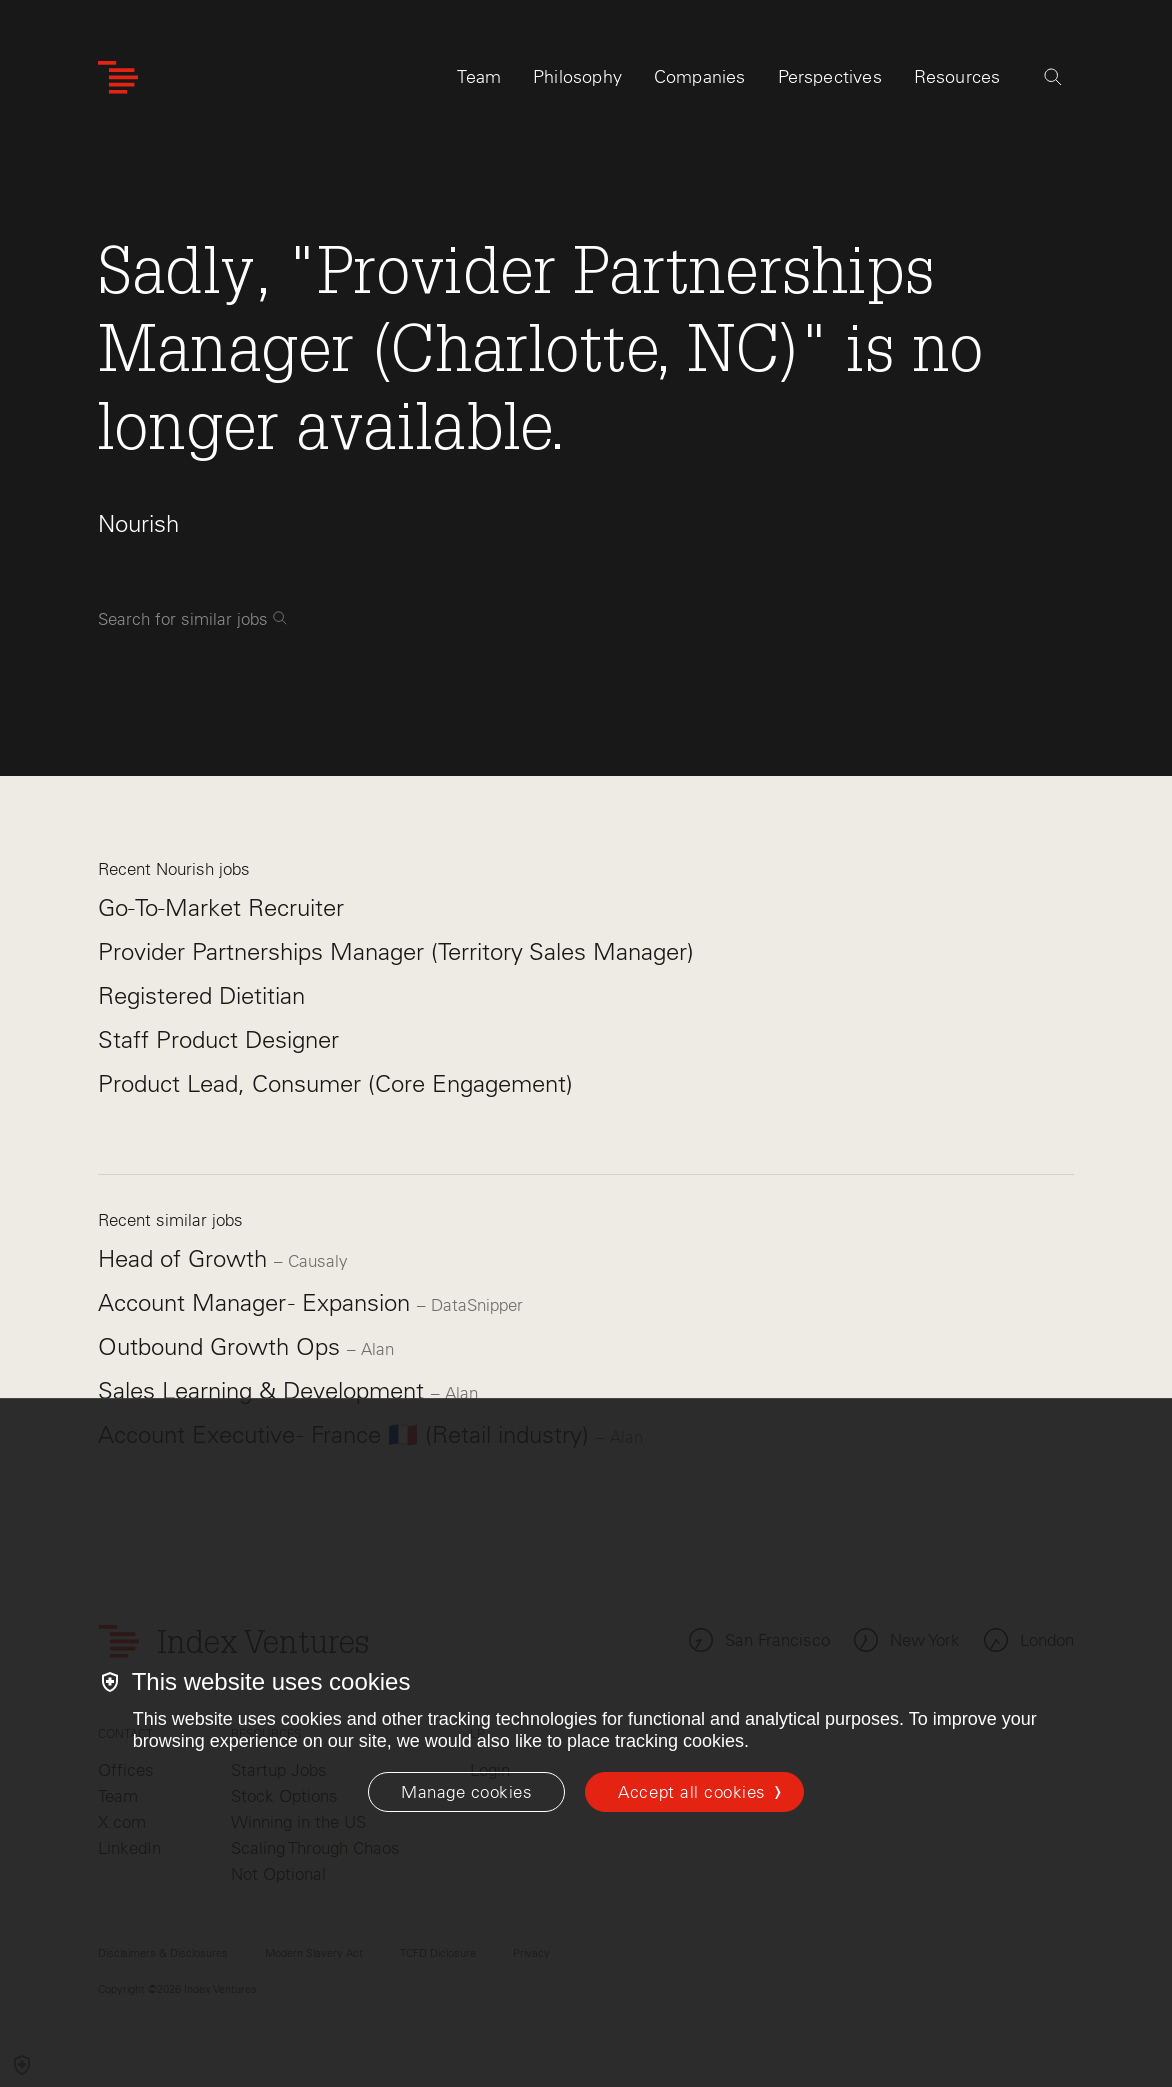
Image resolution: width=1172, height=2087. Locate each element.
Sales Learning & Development (264, 1390)
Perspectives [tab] (830, 77)
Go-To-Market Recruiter (221, 907)
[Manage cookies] (466, 1792)
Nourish (138, 523)
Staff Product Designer (218, 1039)
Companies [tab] (700, 77)
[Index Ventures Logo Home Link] (118, 77)
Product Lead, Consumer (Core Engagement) (335, 1083)
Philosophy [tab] (577, 77)
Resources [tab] (957, 77)
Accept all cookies (691, 1792)
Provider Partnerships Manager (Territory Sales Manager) (396, 951)
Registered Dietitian (201, 995)
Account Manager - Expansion (257, 1302)
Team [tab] (479, 77)
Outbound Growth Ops (222, 1346)
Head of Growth (186, 1258)
